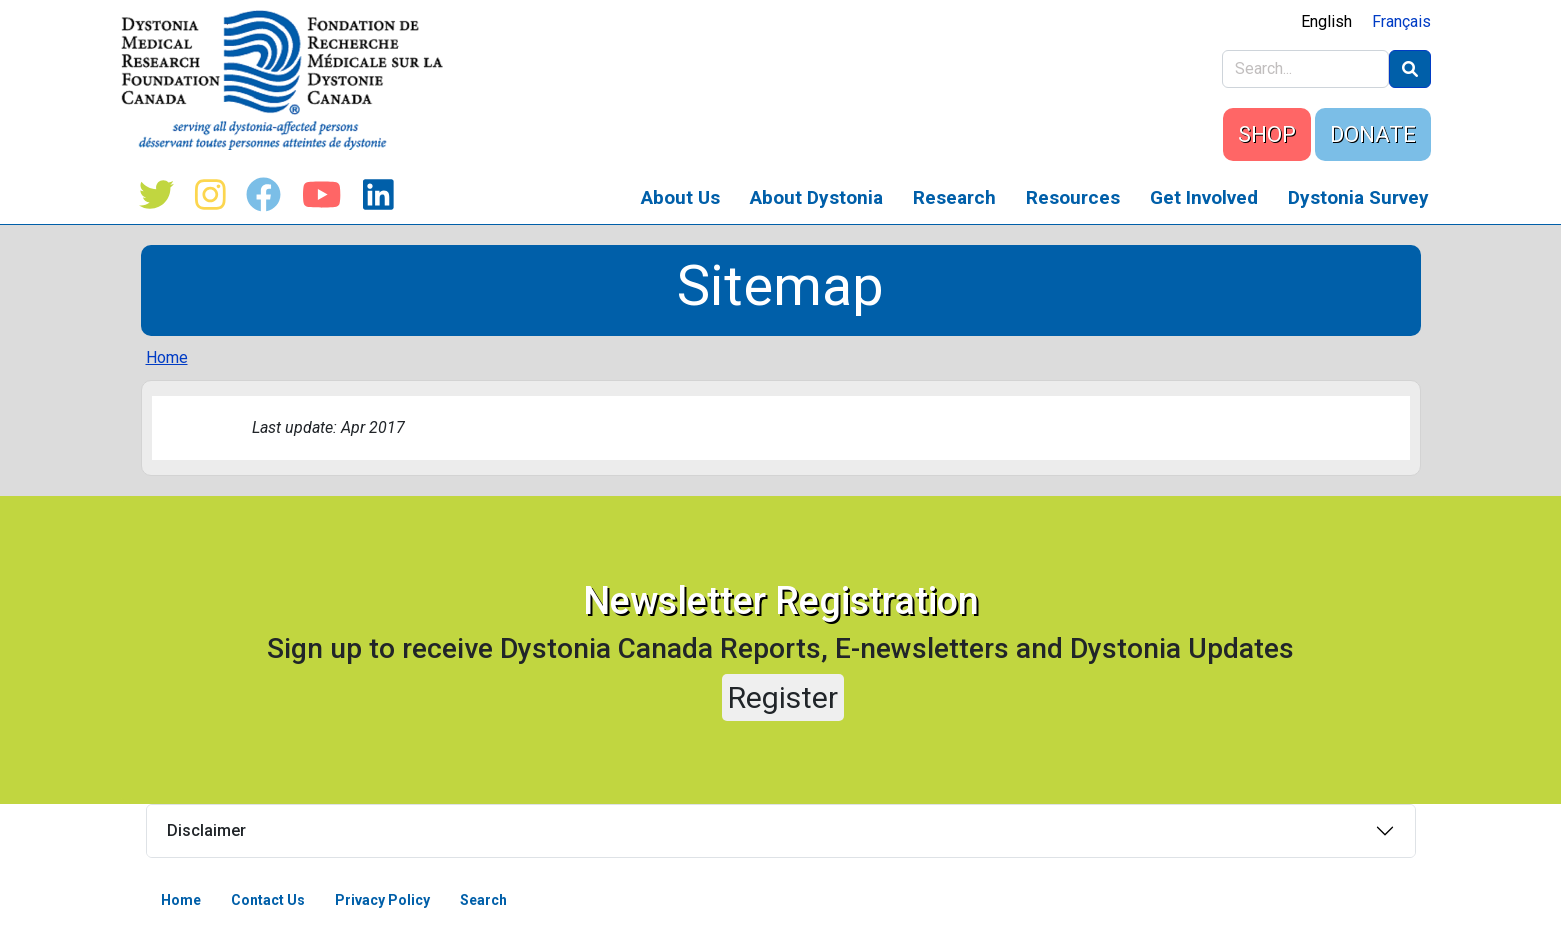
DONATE (1373, 134)
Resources (1073, 197)
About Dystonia (816, 197)
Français (1401, 21)
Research (954, 197)
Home (167, 357)
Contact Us (268, 900)
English (1326, 21)
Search (483, 900)
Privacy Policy (382, 900)
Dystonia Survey (1358, 197)
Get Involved (1204, 197)
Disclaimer (206, 830)
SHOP (1267, 134)
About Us (680, 197)
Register (783, 697)
